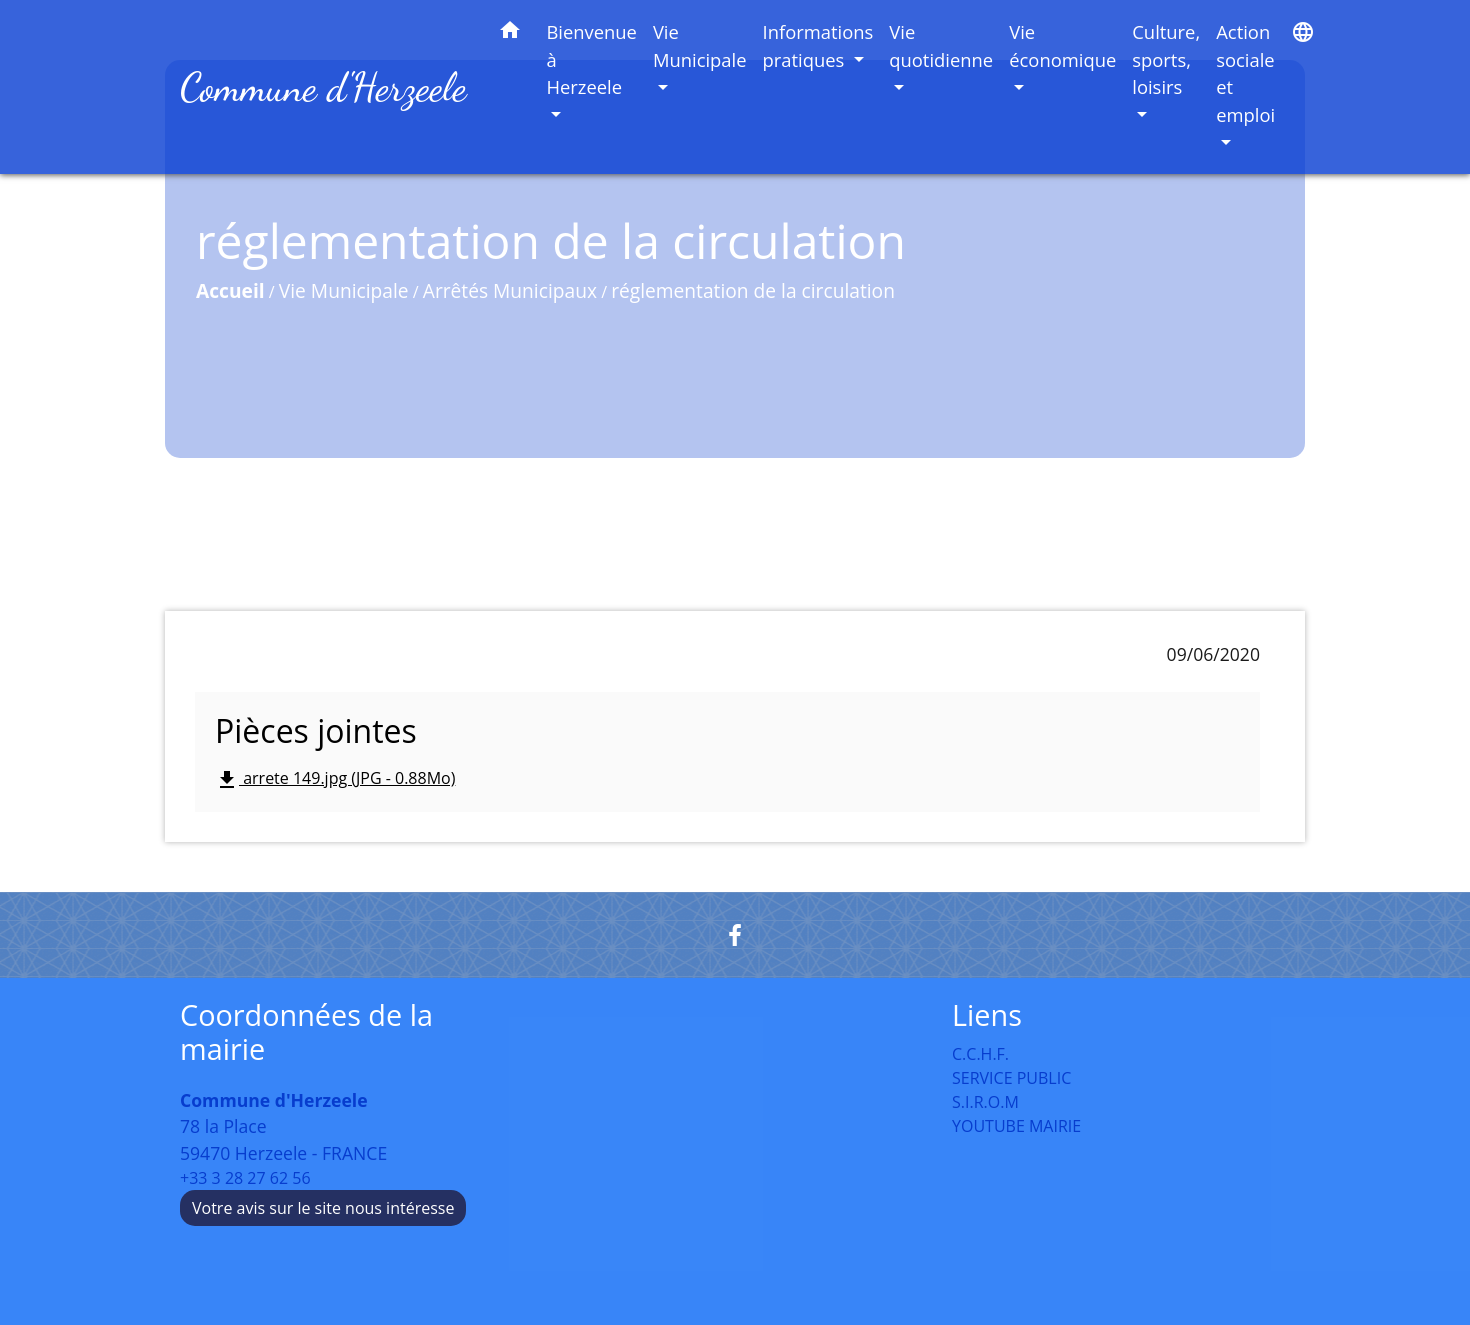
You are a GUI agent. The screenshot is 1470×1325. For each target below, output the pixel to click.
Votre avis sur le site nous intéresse (323, 1208)
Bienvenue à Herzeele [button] (591, 59)
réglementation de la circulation (753, 290)
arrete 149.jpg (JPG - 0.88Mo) (335, 779)
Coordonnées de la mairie (306, 1032)
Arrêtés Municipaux (510, 290)
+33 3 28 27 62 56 (245, 1178)
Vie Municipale (344, 290)
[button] (510, 33)
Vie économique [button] (1062, 45)
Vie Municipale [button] (700, 45)
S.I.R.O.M (985, 1102)
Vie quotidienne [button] (941, 45)
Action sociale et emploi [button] (1245, 73)
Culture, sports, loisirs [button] (1166, 59)
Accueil (230, 290)
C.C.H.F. (980, 1054)
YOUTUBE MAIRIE (1016, 1126)
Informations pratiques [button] (818, 45)
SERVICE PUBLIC (1011, 1078)
